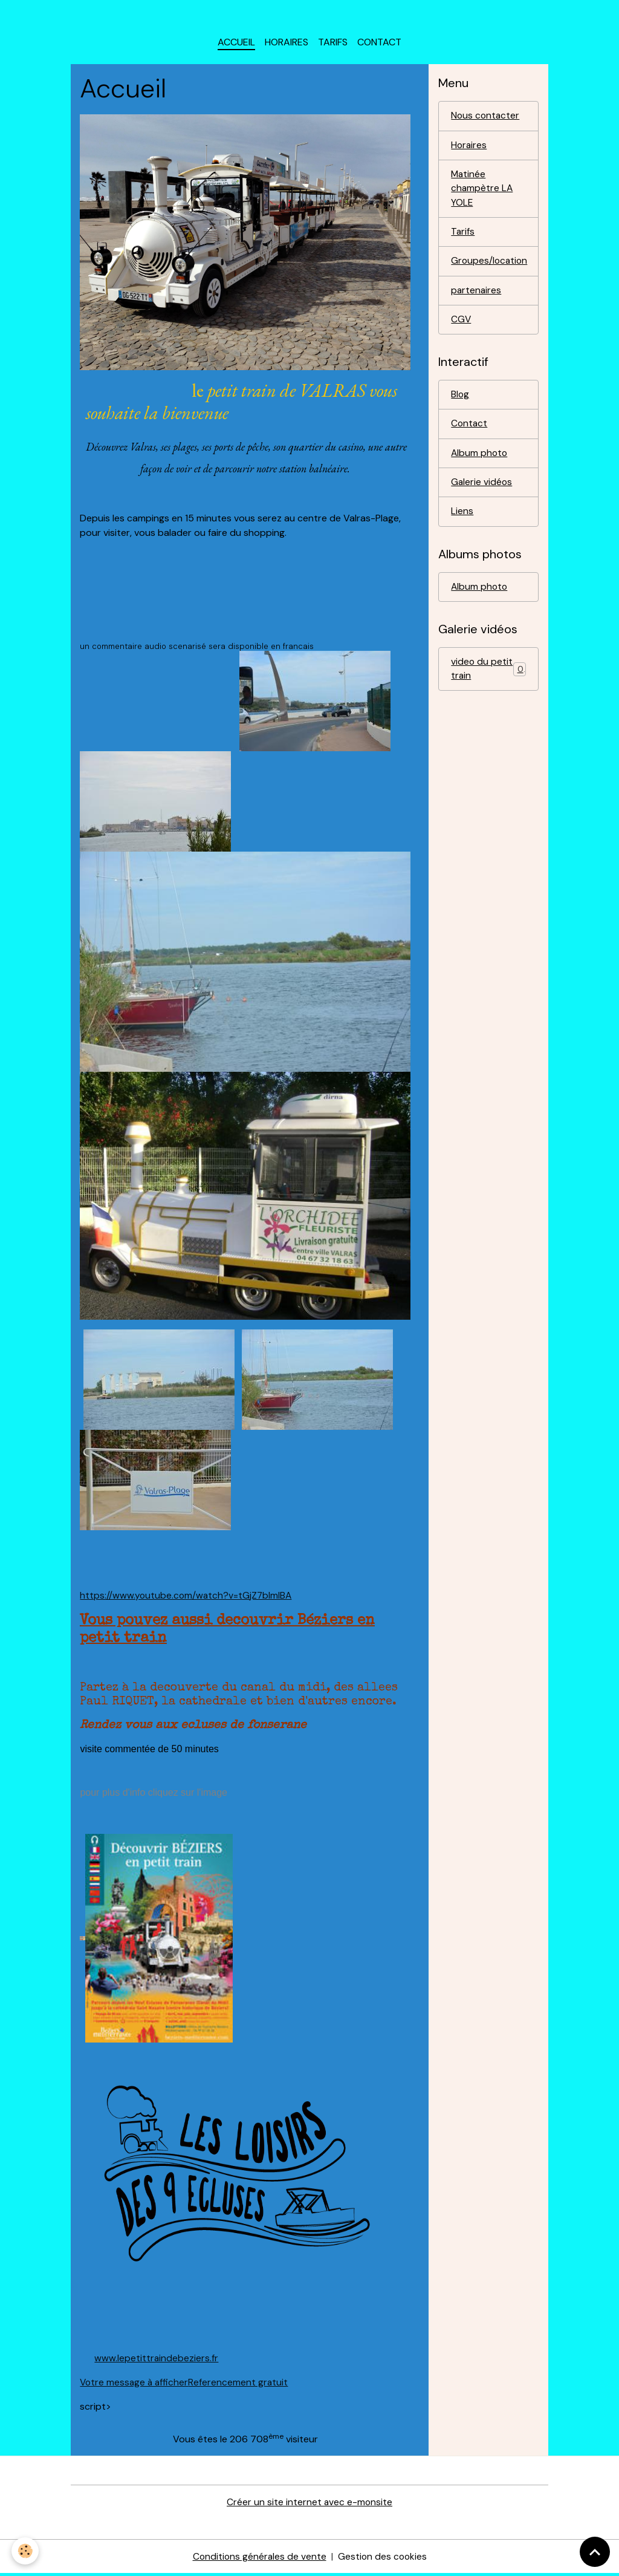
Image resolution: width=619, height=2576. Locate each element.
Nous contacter (486, 119)
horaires (286, 45)
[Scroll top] (595, 2552)
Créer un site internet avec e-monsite (309, 2505)
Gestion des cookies (383, 2558)
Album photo (480, 461)
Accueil (236, 45)
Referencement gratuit (241, 2385)
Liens (462, 520)
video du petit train (488, 679)
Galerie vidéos (482, 490)
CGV (461, 326)
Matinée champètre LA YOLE (482, 193)
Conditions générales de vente (258, 2558)
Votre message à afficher (135, 2385)
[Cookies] (25, 2551)
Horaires (469, 149)
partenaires (476, 296)
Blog (460, 402)
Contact (379, 45)
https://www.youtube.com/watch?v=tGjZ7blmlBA (187, 1599)
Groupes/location (490, 267)
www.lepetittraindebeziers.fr (156, 2361)
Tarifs (333, 45)
